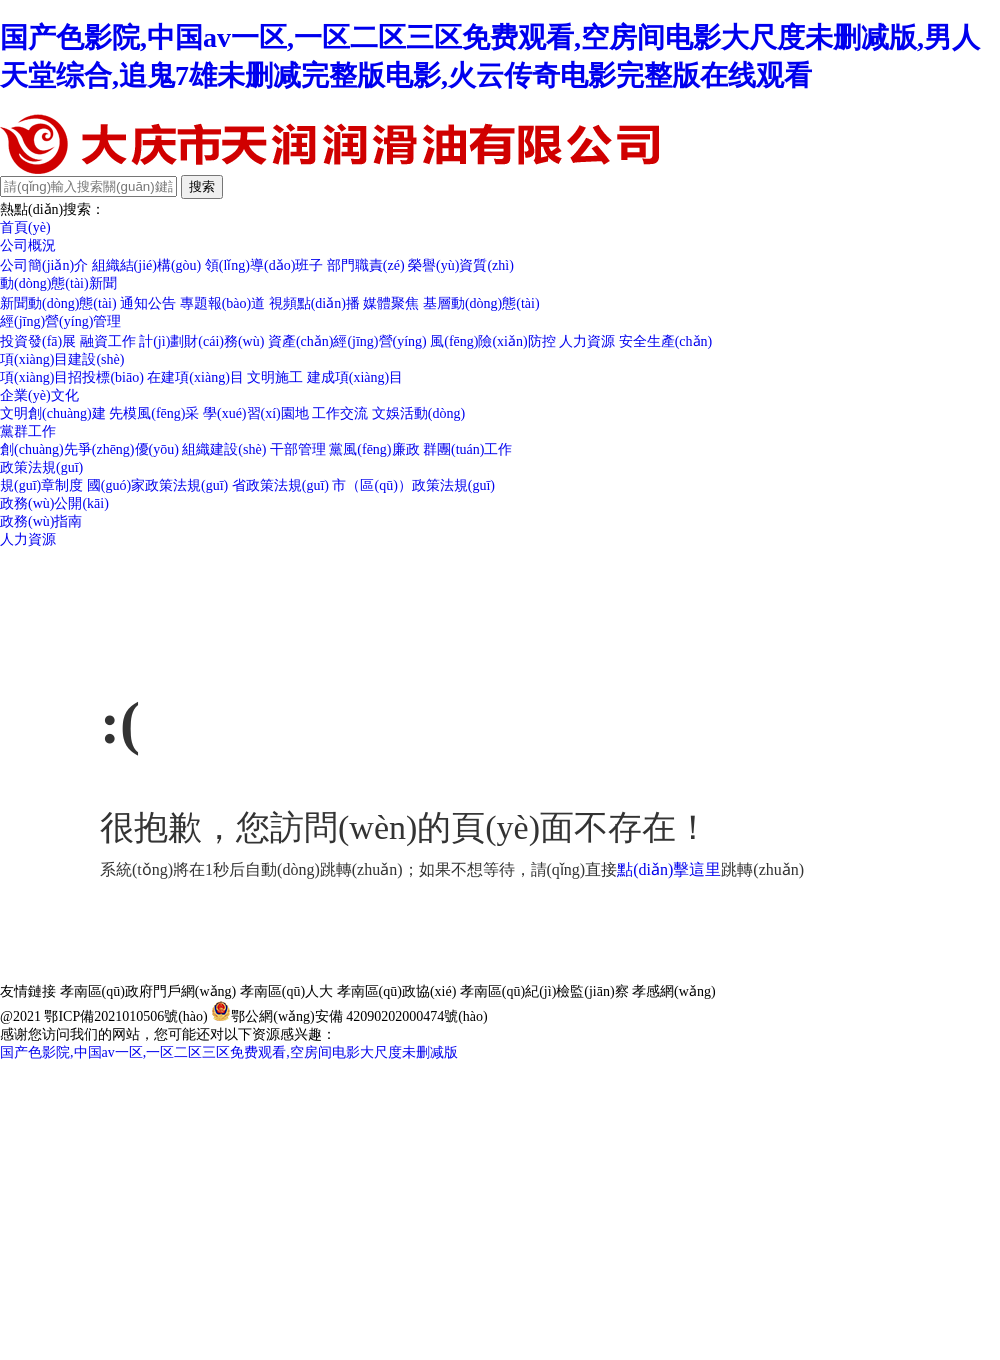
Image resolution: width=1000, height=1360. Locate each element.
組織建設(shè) (224, 449)
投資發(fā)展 (38, 341)
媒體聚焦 (391, 303)
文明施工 (275, 377)
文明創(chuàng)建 (53, 413)
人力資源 (587, 341)
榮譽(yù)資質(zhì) (461, 265)
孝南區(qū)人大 (286, 991)
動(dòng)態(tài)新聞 (58, 283)
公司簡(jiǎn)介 (44, 265)
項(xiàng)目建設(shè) (62, 359)
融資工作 (108, 341)
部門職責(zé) (366, 265)
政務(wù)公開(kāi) (54, 503)
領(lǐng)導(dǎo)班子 (264, 265)
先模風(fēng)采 (154, 413)
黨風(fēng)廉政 (374, 449)
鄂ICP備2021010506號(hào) (125, 1016)
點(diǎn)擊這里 (669, 869)
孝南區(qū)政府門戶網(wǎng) (148, 991)
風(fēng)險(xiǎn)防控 (492, 341)
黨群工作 (28, 431)
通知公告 (148, 303)
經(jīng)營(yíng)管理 (60, 321)
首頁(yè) (25, 227)
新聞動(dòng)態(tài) (58, 303)
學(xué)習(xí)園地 (256, 413)
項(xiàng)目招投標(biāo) (72, 377)
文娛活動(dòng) (418, 413)
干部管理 (298, 449)
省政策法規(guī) (280, 485)
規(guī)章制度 (41, 485)
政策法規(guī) (41, 467)
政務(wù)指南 (41, 521)
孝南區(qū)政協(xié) (397, 991)
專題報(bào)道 (223, 303)
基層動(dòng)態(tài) (481, 303)
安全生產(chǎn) (666, 341)
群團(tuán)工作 (467, 449)
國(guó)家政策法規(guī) (158, 485)
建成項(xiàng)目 (355, 377)
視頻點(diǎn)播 (314, 303)
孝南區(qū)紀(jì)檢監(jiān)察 (544, 991)
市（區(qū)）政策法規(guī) (413, 485)
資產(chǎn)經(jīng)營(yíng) (347, 341)
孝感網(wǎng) (673, 991)
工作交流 (340, 413)
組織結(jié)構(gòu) (147, 265)
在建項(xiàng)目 (195, 377)
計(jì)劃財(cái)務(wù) (201, 341)
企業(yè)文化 (39, 395)
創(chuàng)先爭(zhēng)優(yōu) (89, 449)
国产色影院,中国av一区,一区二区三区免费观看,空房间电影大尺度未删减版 (229, 1052)
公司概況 (28, 245)
